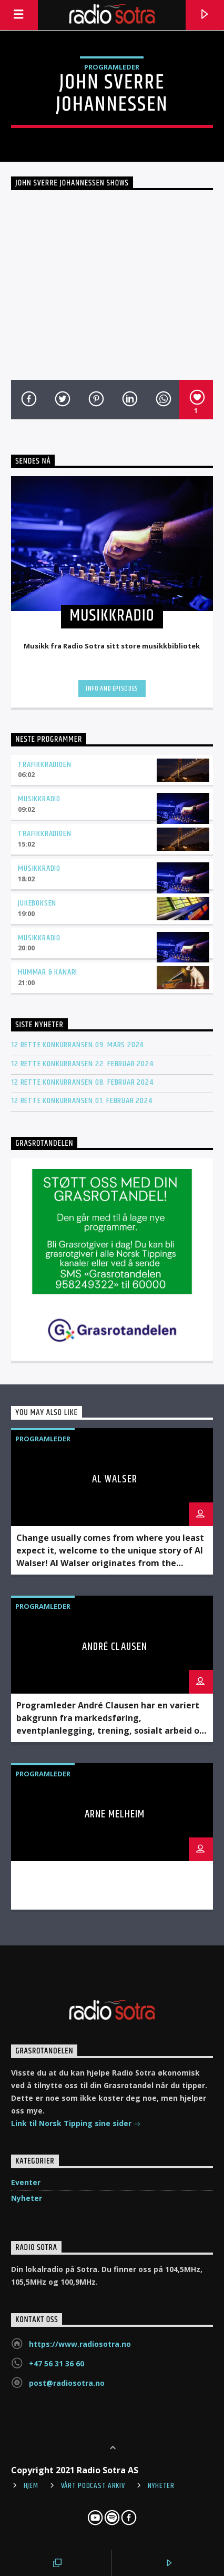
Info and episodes (112, 688)
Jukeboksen (37, 903)
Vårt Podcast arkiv (93, 2486)
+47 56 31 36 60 (56, 2363)
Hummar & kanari (47, 972)
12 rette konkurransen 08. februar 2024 (82, 1082)
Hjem (31, 2486)
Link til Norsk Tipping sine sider (76, 2124)
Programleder (111, 67)
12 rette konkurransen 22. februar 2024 (82, 1064)
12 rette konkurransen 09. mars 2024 (77, 1045)
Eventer (25, 2182)
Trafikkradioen (44, 764)
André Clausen (114, 1646)
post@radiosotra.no (67, 2383)
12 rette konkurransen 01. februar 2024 (81, 1101)
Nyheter (26, 2198)
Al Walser (114, 1479)
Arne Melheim (115, 1814)
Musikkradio (39, 798)
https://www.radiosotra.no (80, 2344)
